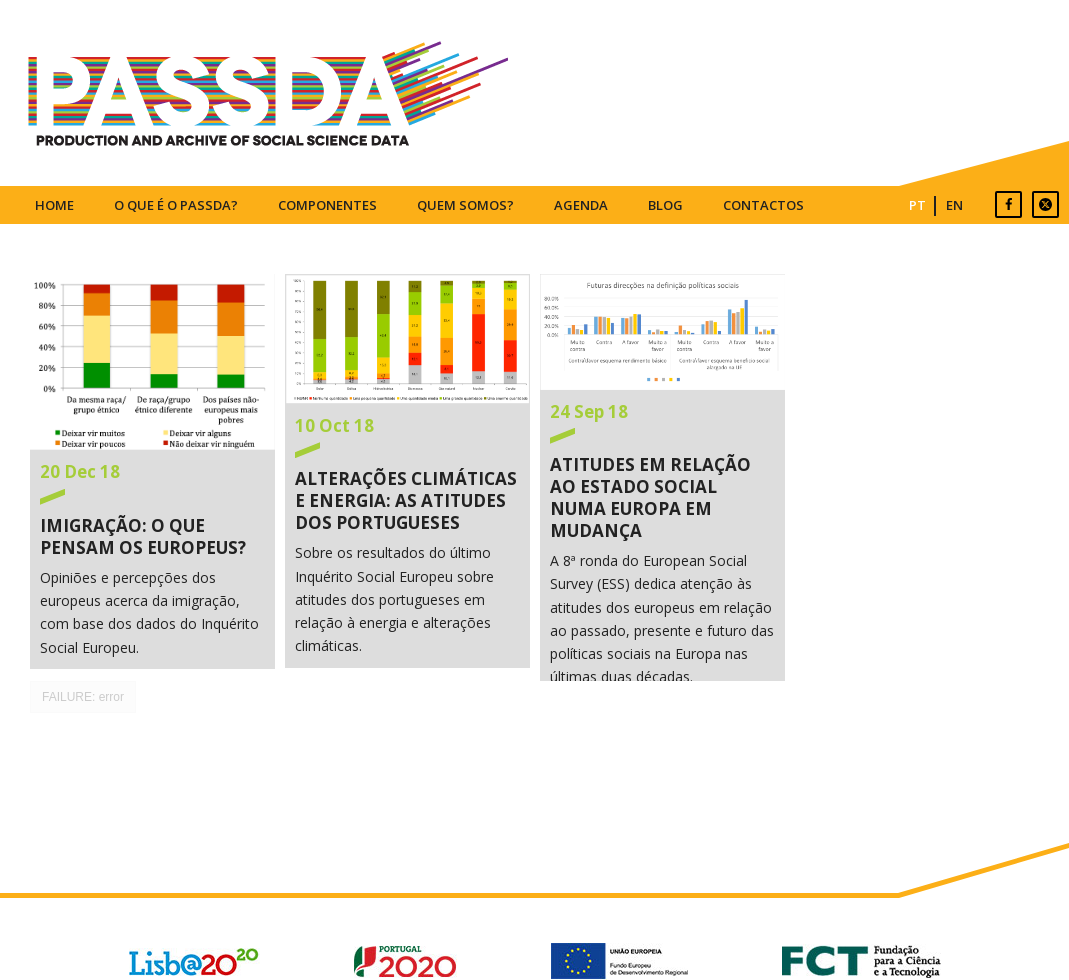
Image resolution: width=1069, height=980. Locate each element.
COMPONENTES (327, 205)
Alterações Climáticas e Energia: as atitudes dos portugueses (407, 339)
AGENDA (581, 205)
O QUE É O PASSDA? (176, 205)
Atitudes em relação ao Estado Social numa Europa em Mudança (662, 332)
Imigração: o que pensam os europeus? (152, 362)
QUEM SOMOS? (465, 205)
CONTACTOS (763, 205)
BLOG (665, 205)
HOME (54, 205)
